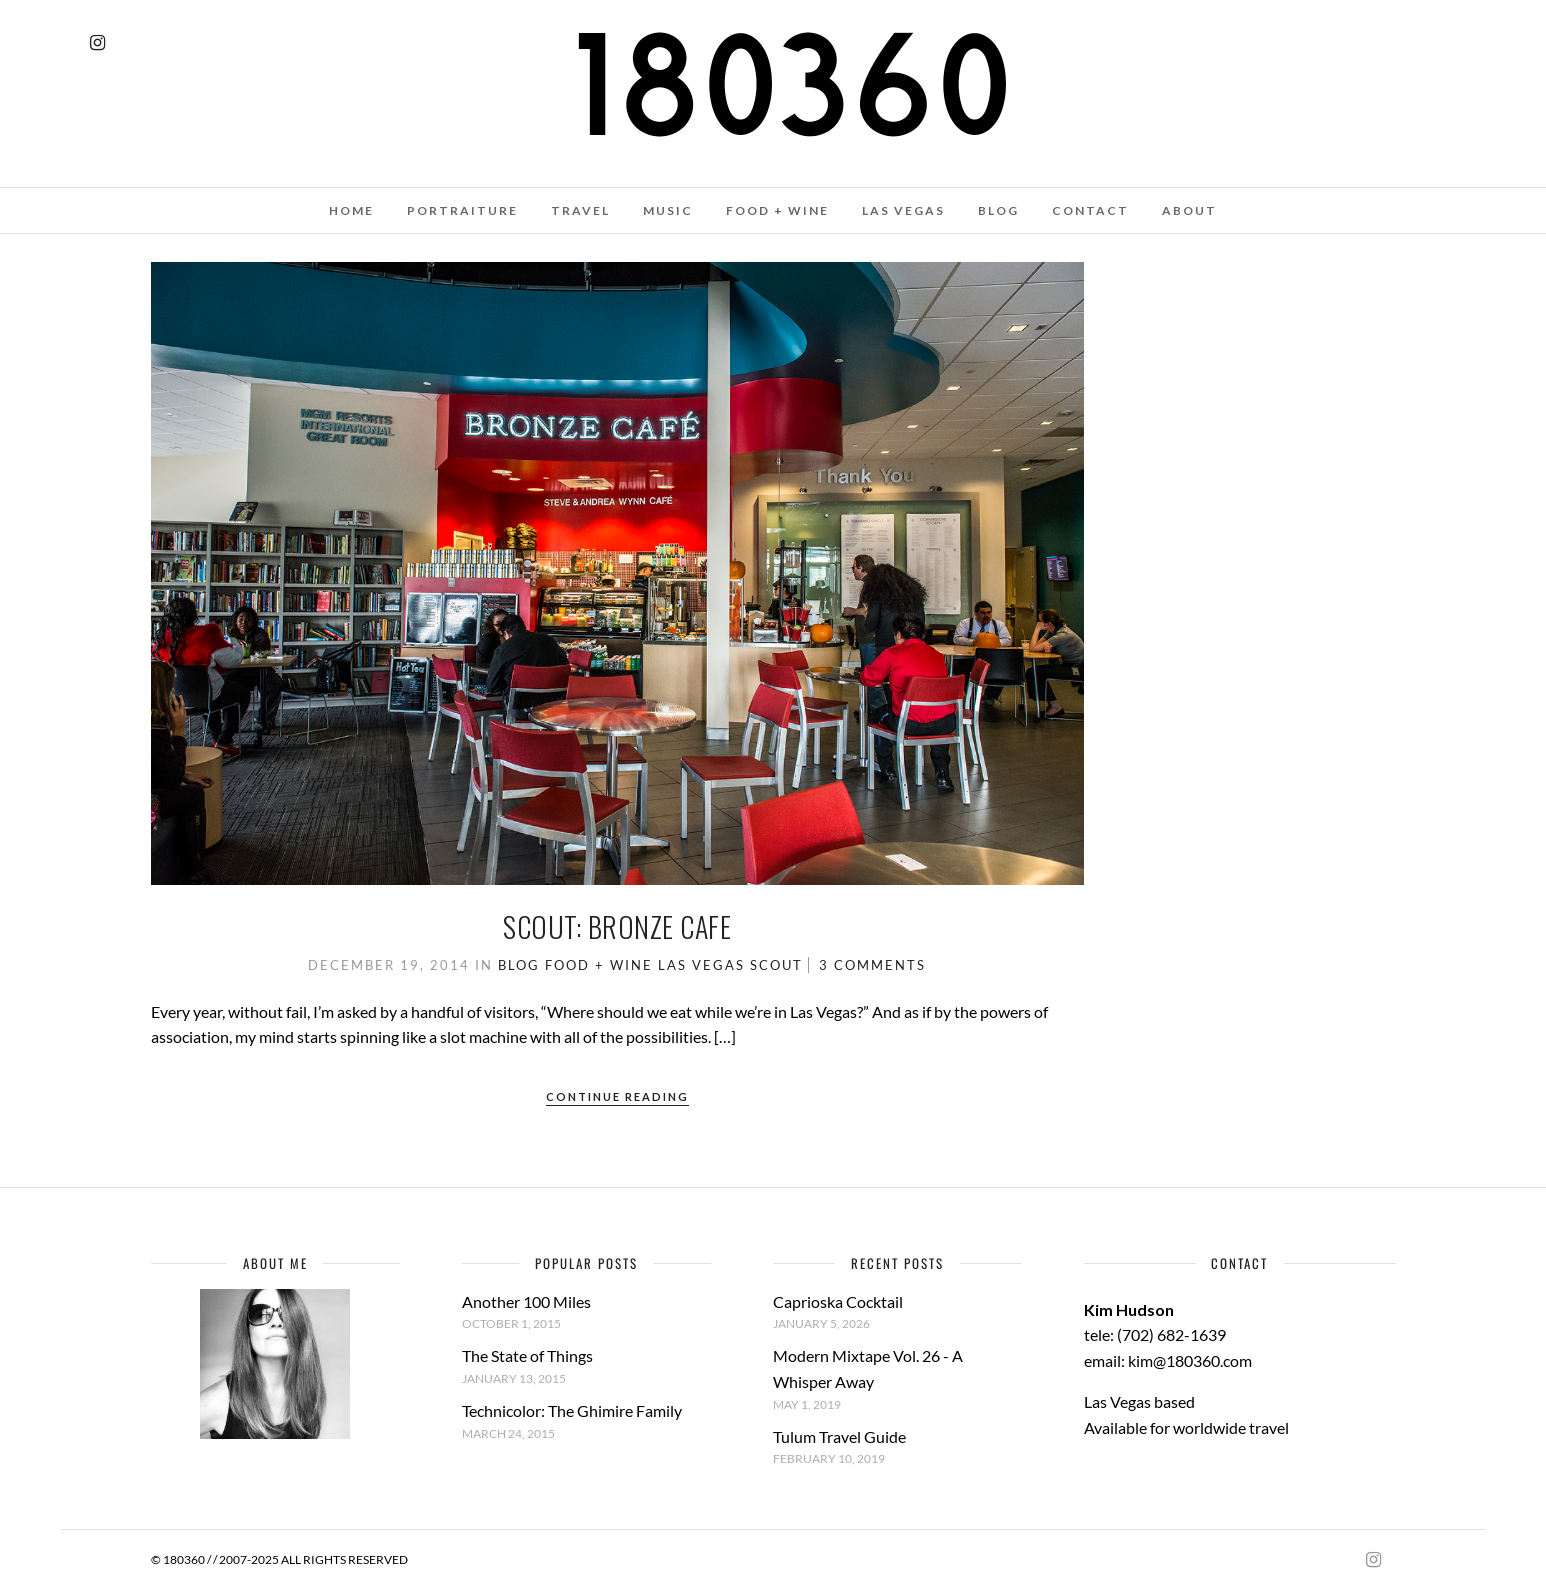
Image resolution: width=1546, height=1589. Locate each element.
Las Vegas (701, 965)
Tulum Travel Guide (839, 1436)
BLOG (998, 210)
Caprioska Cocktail (838, 1301)
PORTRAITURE (462, 210)
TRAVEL (580, 210)
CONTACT (1090, 210)
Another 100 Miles (526, 1301)
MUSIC (668, 210)
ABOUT (1189, 210)
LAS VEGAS (903, 210)
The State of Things (527, 1355)
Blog (519, 965)
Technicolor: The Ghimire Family (572, 1410)
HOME (351, 210)
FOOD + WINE (777, 210)
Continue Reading (617, 1096)
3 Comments (872, 965)
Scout (776, 965)
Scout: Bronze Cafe (617, 926)
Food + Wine (599, 965)
